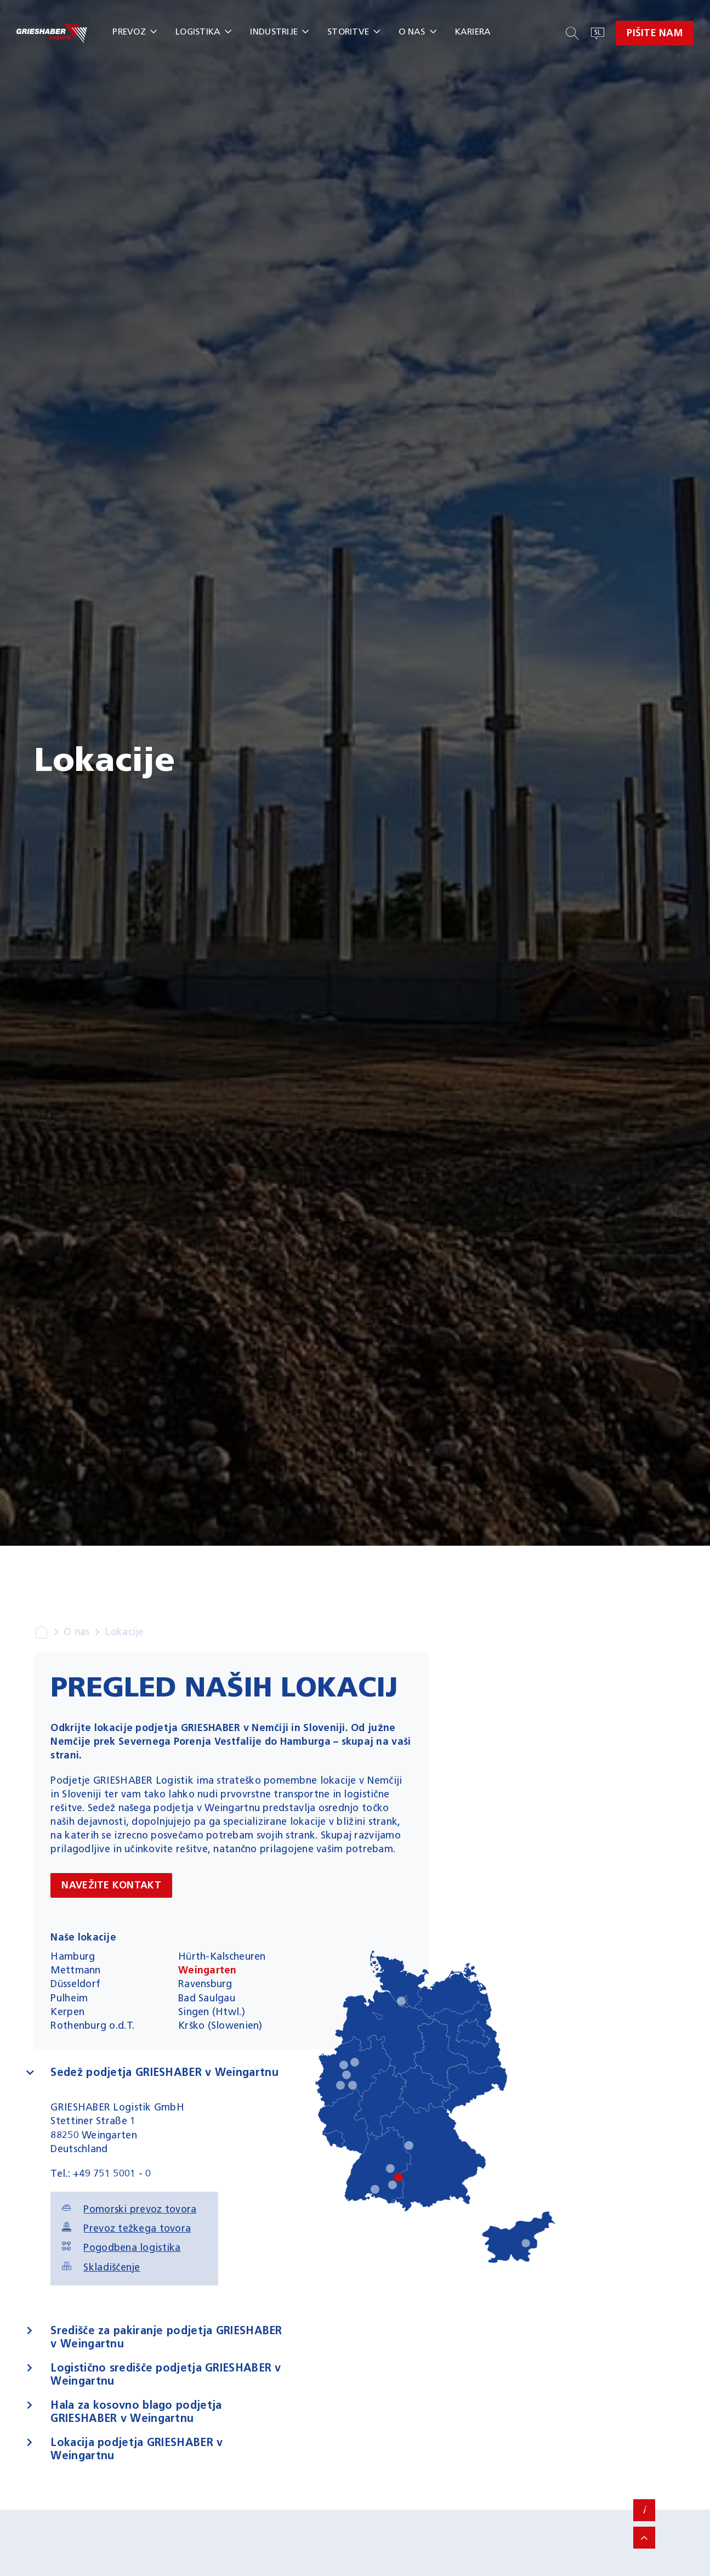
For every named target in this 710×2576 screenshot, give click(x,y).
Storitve (348, 31)
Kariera (473, 31)
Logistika (197, 31)
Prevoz (129, 31)
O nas (412, 31)
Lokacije (124, 1632)
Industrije (274, 31)
